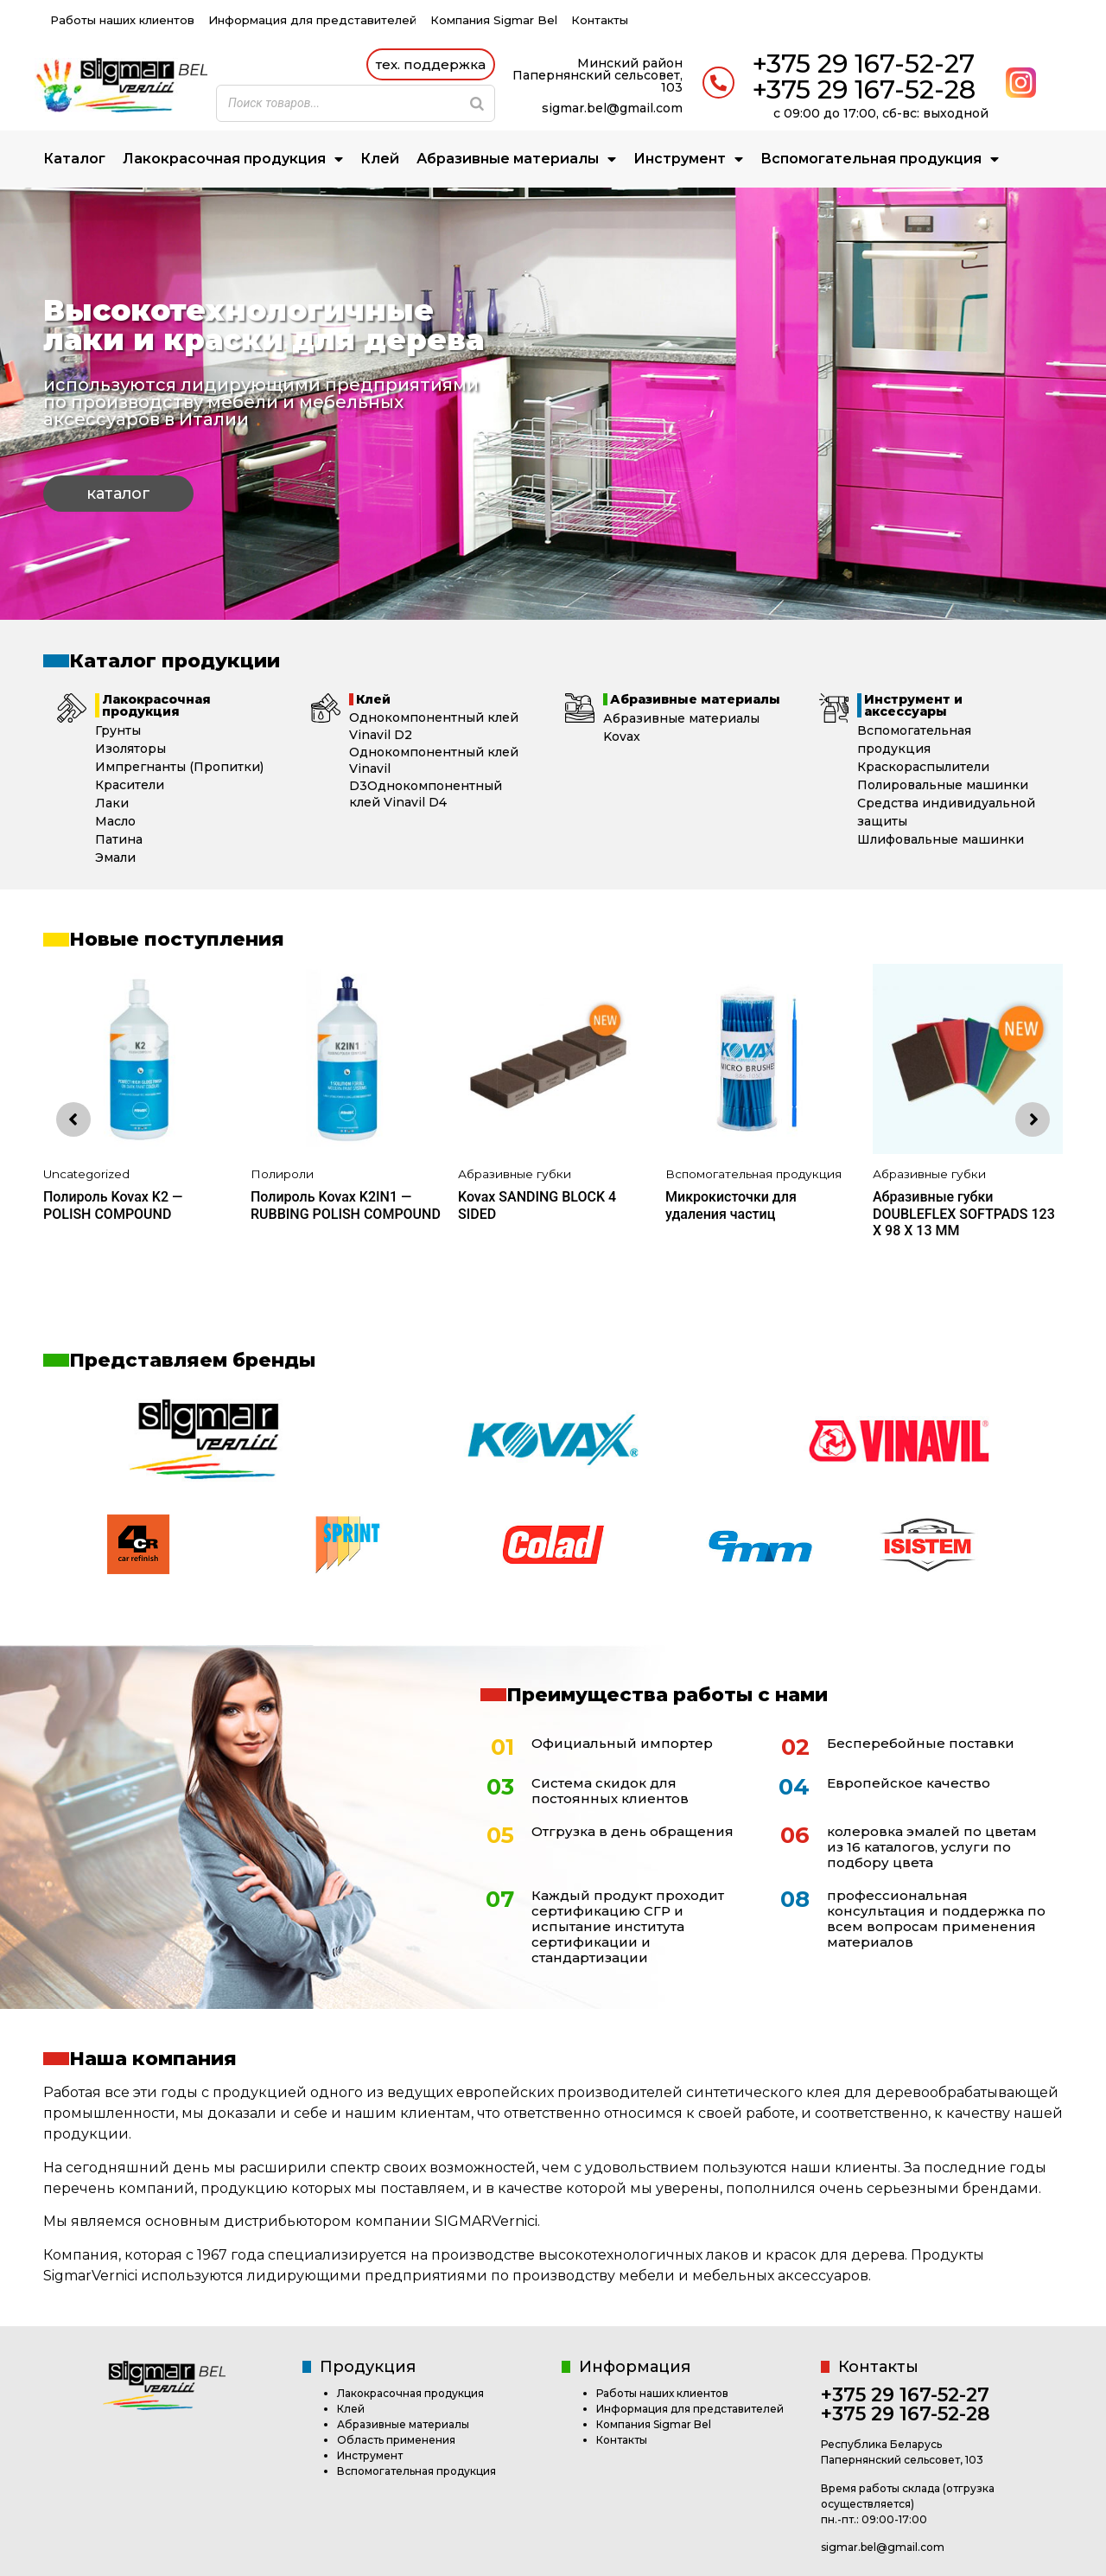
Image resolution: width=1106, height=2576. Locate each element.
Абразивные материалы (516, 159)
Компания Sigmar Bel (493, 20)
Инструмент (688, 159)
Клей (379, 158)
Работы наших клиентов (122, 20)
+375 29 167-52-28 (864, 89)
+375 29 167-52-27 (863, 64)
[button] (430, 64)
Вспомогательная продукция (879, 159)
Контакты (599, 20)
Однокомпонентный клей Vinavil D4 (425, 794)
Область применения (396, 2439)
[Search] (477, 103)
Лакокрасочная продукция (233, 159)
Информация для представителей (312, 20)
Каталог (74, 158)
